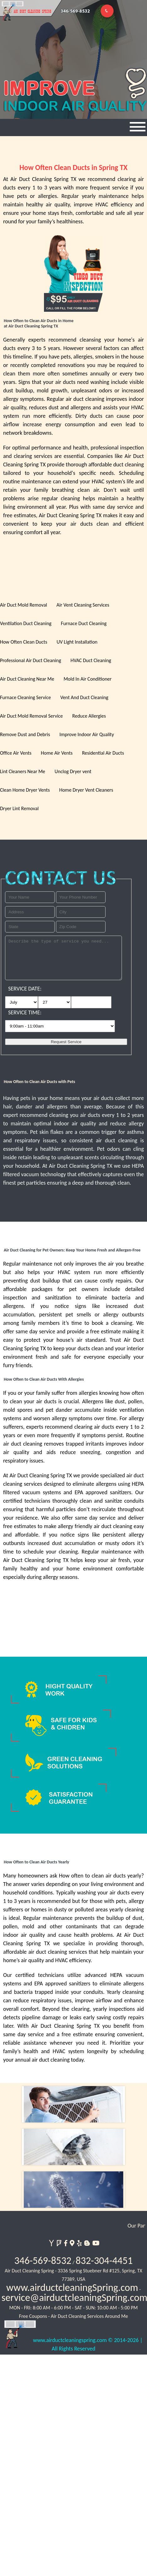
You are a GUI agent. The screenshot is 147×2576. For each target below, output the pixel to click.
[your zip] (81, 926)
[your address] (30, 912)
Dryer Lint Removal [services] (19, 808)
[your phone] (81, 897)
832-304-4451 (104, 2261)
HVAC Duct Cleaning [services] (90, 660)
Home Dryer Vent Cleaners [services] (86, 790)
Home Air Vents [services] (57, 753)
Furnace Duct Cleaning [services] (84, 623)
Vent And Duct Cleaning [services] (84, 697)
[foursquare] (59, 2242)
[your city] (81, 912)
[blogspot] (86, 2242)
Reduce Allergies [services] (89, 716)
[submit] (66, 1041)
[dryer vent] (73, 2147)
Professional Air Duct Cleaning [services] (30, 660)
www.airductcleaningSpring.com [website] (72, 2287)
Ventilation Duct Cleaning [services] (26, 623)
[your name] (30, 897)
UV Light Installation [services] (77, 642)
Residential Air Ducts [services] (103, 753)
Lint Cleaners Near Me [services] (22, 771)
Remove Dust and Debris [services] (25, 734)
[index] (73, 2104)
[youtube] (95, 2242)
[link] (73, 2189)
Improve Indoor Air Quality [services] (86, 734)
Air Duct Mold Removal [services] (23, 605)
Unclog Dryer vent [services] (73, 771)
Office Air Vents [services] (15, 753)
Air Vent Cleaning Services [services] (83, 605)
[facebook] (65, 2242)
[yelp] (78, 2242)
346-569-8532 (42, 2261)
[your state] (30, 926)
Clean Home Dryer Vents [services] (25, 790)
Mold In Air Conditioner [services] (87, 679)
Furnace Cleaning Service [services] (25, 697)
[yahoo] (51, 2242)
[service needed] (63, 958)
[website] (18, 2339)
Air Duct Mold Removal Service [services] (31, 716)
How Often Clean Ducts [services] (23, 642)
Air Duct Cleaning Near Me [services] (27, 679)
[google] (71, 2242)
